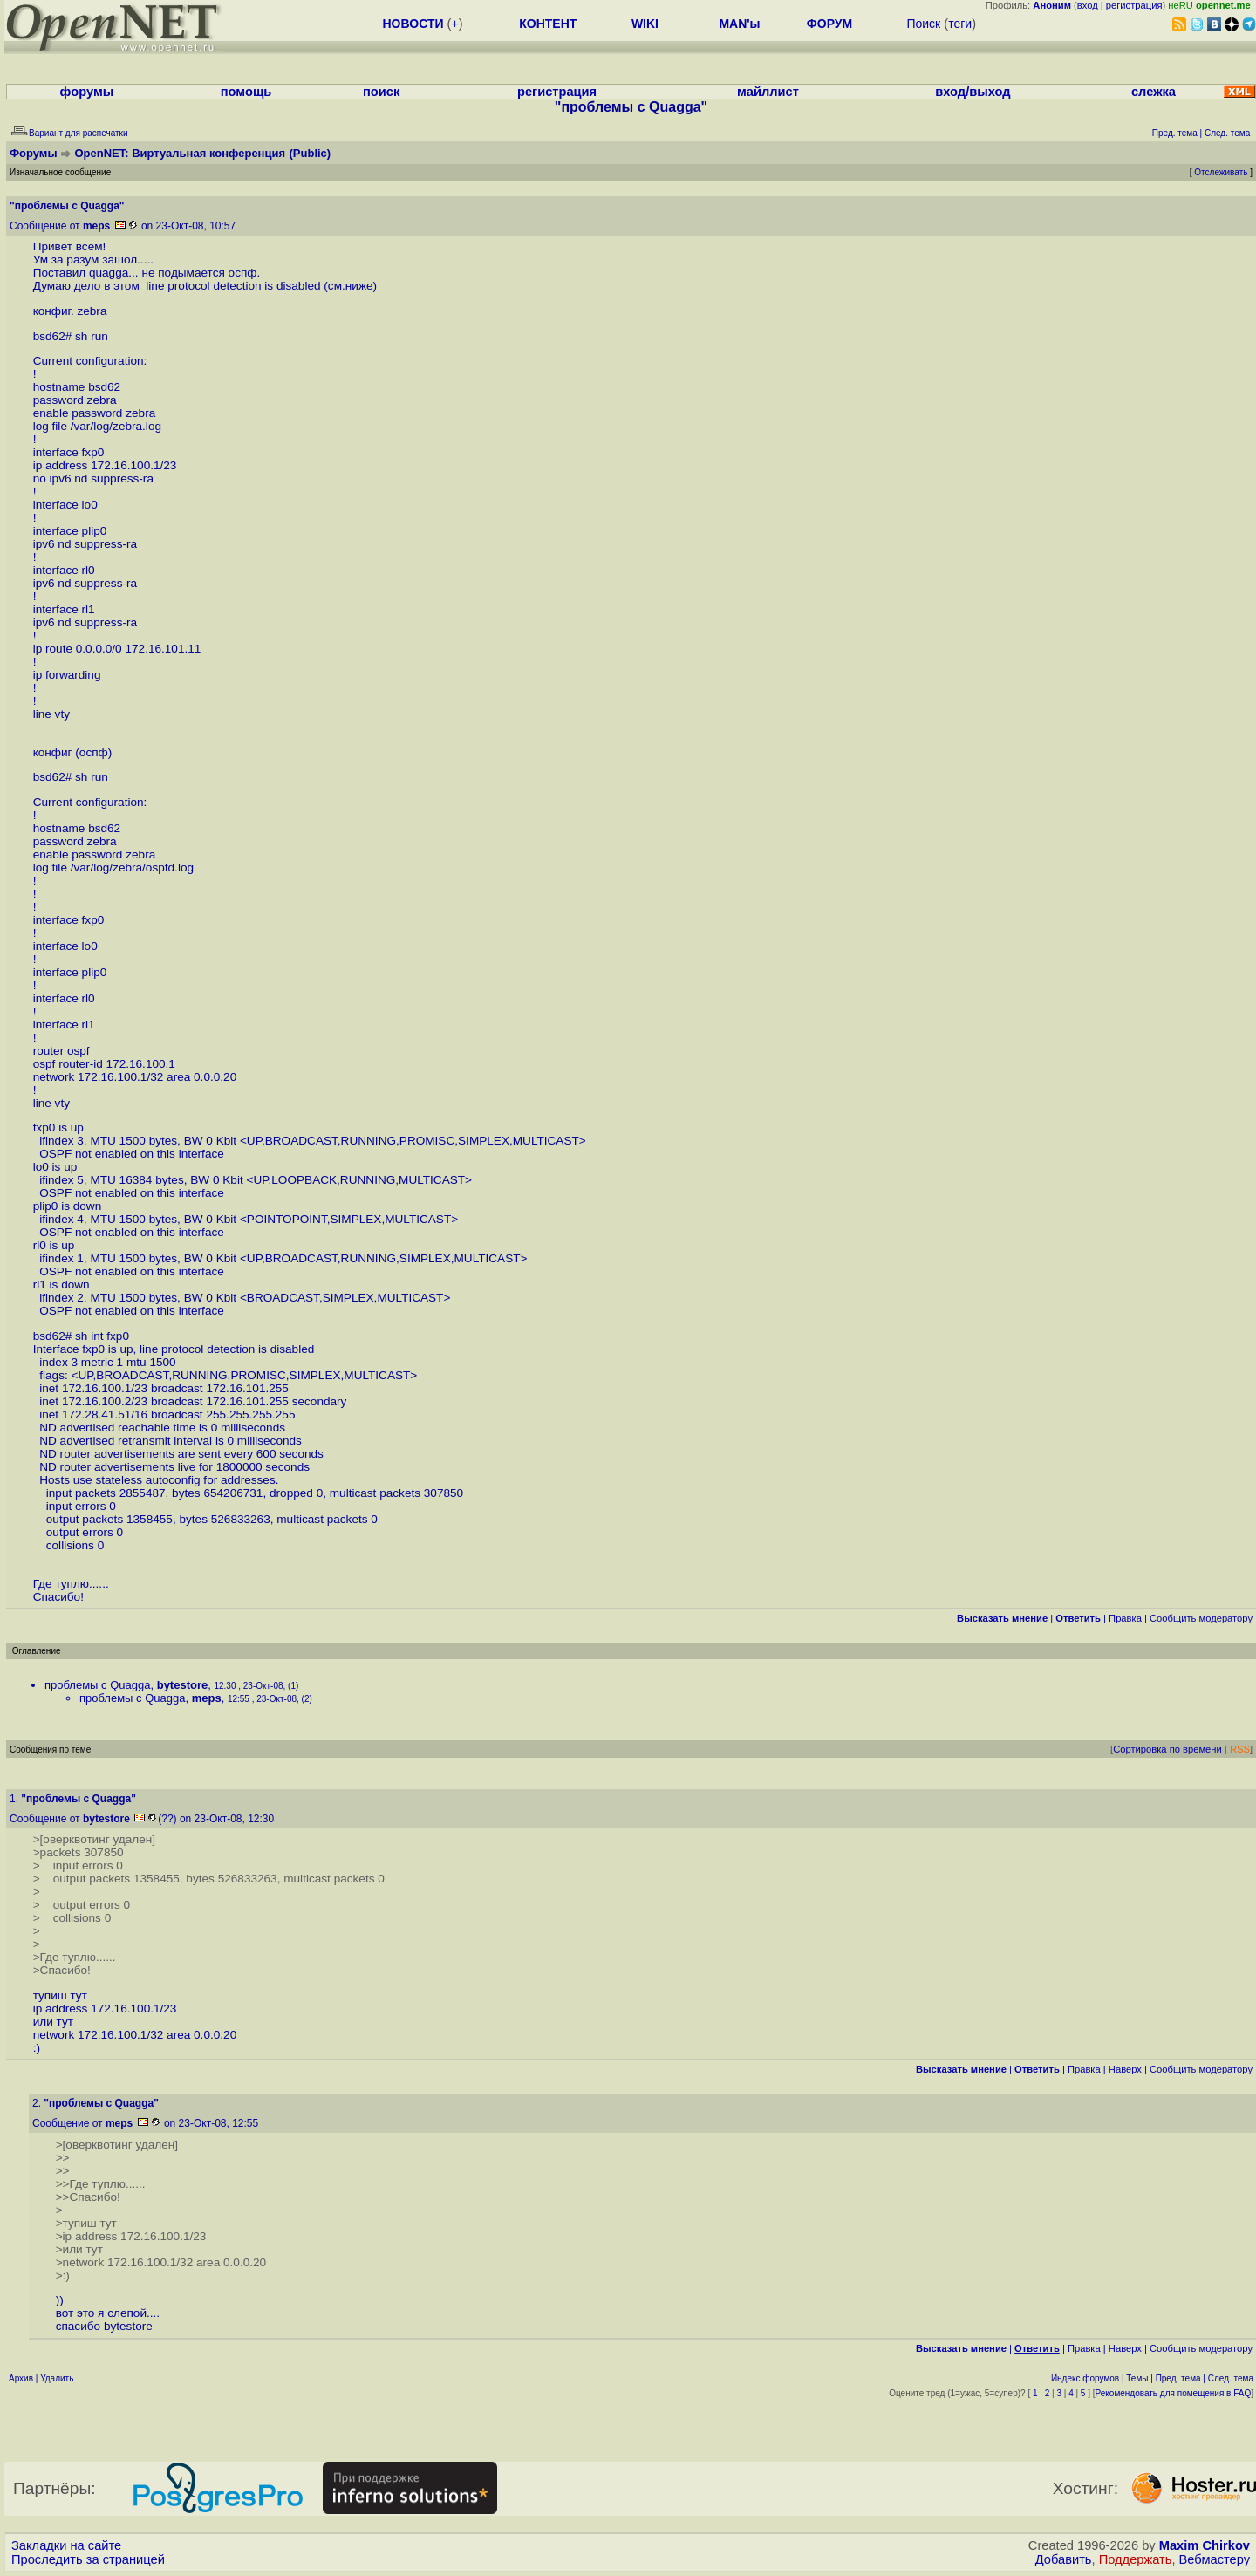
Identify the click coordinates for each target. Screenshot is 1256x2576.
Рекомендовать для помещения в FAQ (1174, 2393)
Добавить (1063, 2559)
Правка (1125, 1618)
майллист (768, 92)
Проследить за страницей (88, 2559)
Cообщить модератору (1201, 1618)
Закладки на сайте (66, 2545)
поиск (381, 92)
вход (1087, 5)
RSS (1240, 1749)
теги (960, 24)
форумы (87, 92)
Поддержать (1135, 2559)
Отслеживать (1220, 172)
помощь (246, 92)
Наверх (1125, 2069)
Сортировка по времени (1167, 1749)
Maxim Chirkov (1204, 2545)
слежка (1153, 92)
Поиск (923, 24)
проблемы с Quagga (97, 1684)
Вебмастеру (1214, 2559)
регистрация (1134, 5)
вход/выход (972, 92)
